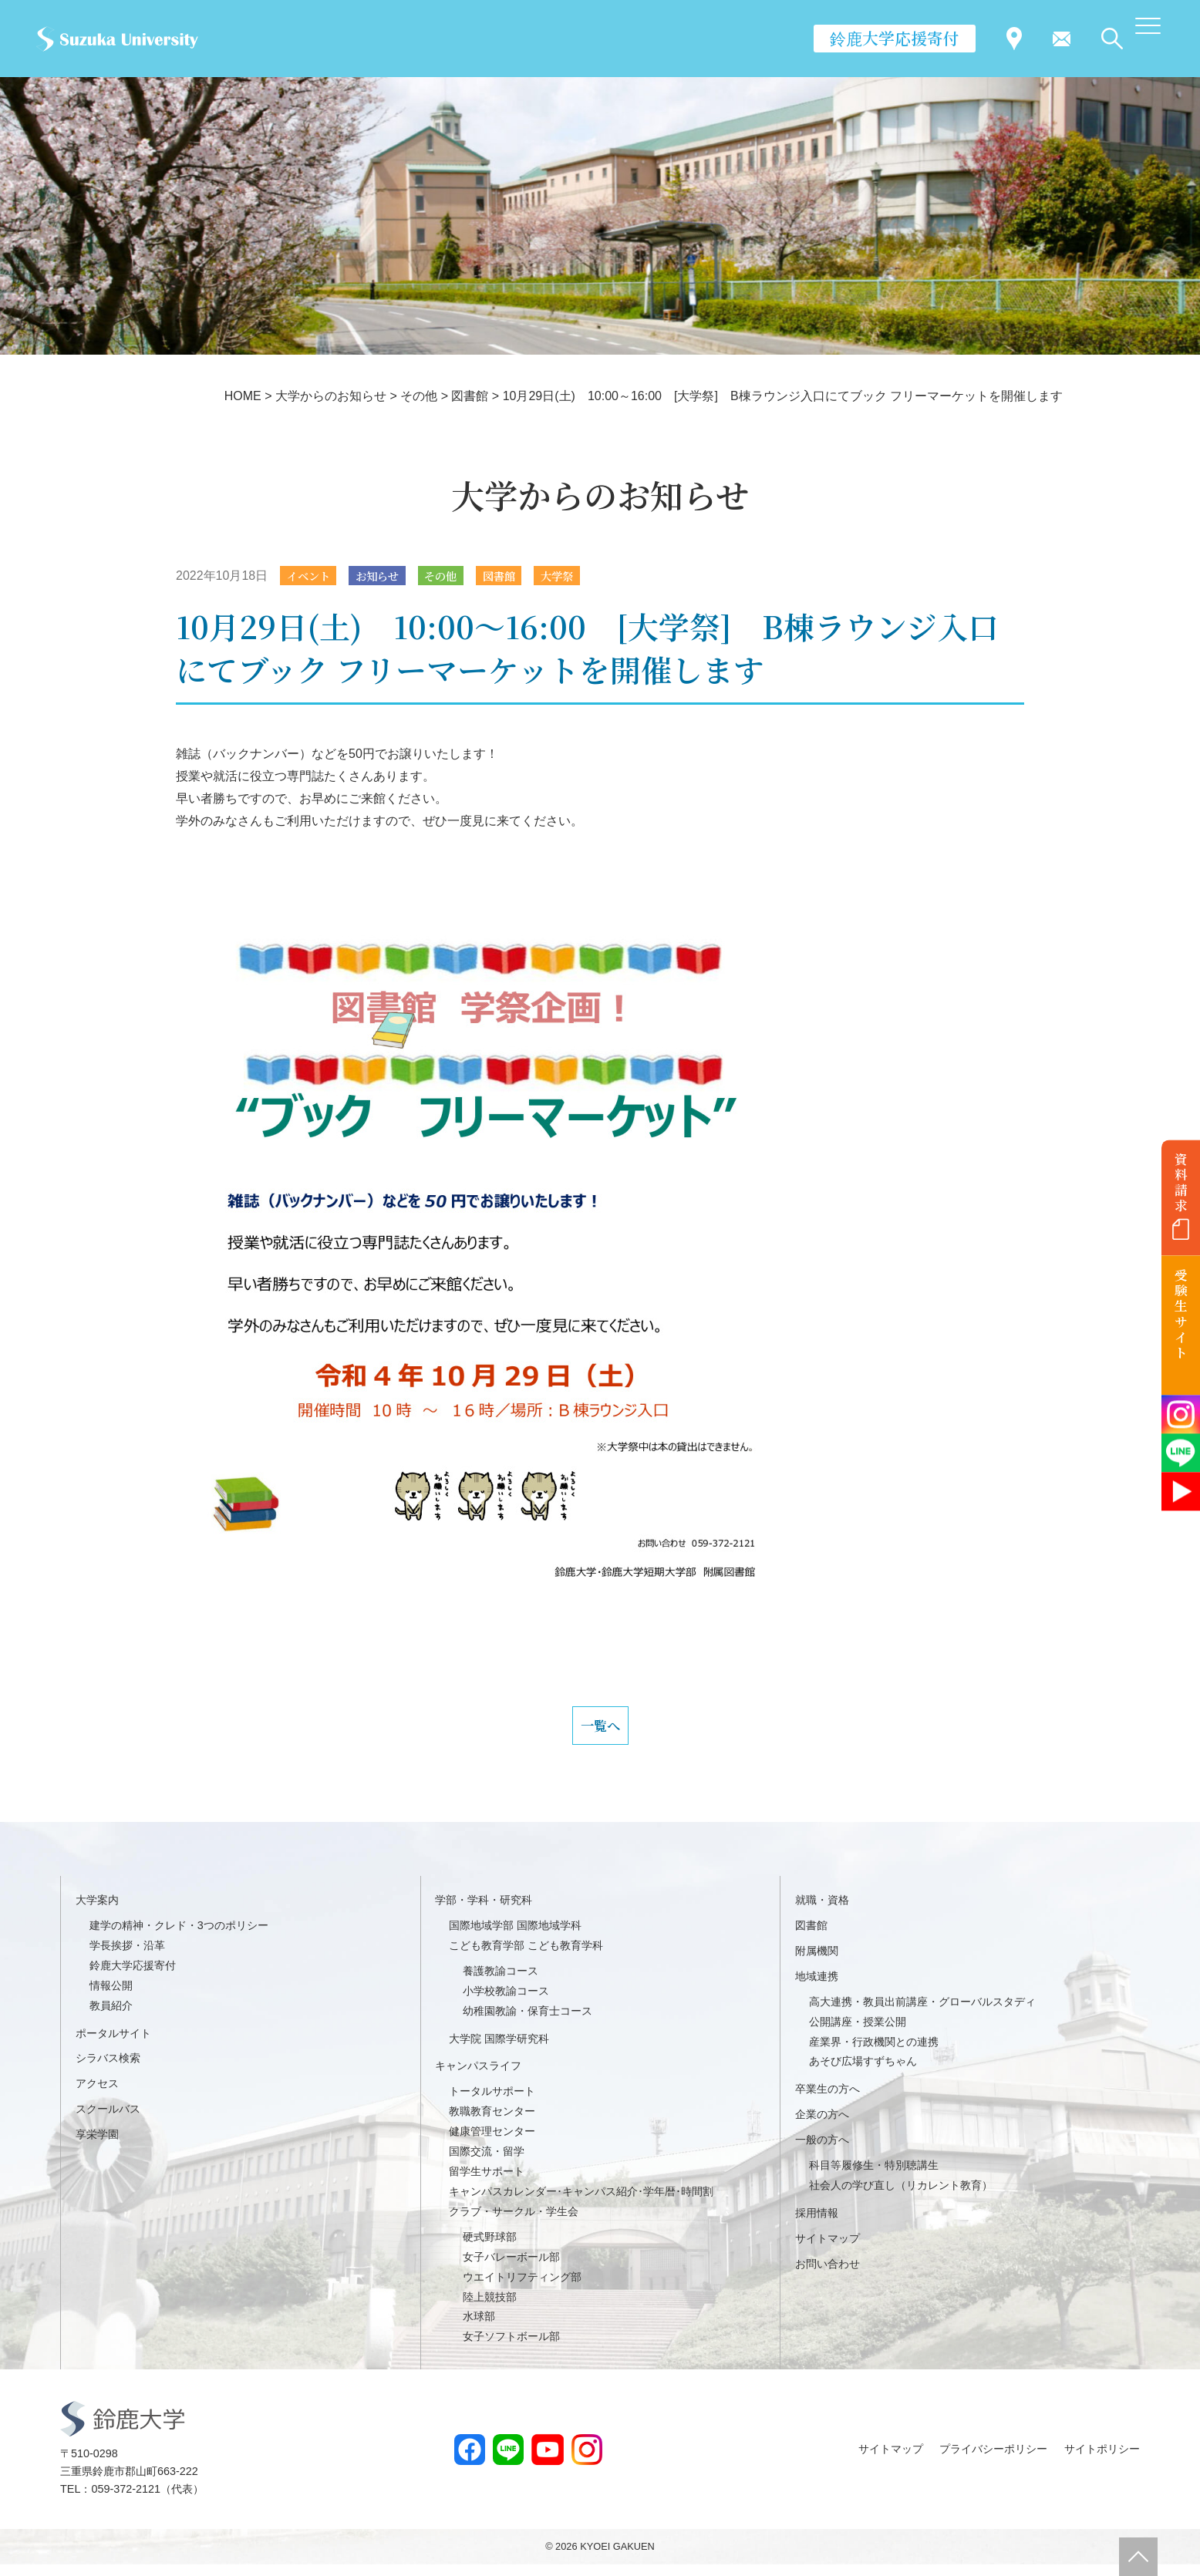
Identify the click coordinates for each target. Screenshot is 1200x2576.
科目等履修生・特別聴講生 (874, 2176)
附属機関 (816, 1962)
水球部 (479, 2328)
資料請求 (1181, 1182)
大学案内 (97, 1911)
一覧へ (600, 1732)
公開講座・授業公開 (857, 2033)
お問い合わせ (827, 2275)
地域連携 (816, 1988)
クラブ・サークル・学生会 (513, 2223)
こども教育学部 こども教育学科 (526, 1957)
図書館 (522, 576)
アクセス (97, 2095)
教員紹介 (111, 2017)
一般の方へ (822, 2151)
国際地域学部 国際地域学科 (515, 1937)
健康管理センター (492, 2143)
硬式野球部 (490, 2248)
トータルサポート (492, 2102)
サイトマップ (827, 2250)
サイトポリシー (1102, 2460)
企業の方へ (822, 2126)
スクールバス (108, 2120)
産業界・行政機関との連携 (874, 2053)
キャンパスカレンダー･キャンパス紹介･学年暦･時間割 (581, 2203)
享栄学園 (97, 2146)
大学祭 (587, 576)
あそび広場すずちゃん (863, 2072)
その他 (458, 576)
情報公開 (111, 1997)
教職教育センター (492, 2122)
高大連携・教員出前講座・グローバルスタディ (922, 2013)
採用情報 (816, 2224)
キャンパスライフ (478, 2077)
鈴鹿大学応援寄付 (894, 37)
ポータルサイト (113, 2045)
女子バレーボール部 (511, 2268)
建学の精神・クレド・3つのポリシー (178, 1937)
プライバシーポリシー (993, 2460)
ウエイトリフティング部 (522, 2288)
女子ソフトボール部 (511, 2348)
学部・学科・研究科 (483, 1911)
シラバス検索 (108, 2069)
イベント (312, 576)
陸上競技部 (490, 2308)
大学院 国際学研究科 (499, 2050)
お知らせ (388, 576)
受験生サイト (1181, 1314)
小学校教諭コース (506, 2002)
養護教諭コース (500, 1982)
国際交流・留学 (486, 2163)
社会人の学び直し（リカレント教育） (901, 2196)
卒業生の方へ (827, 2100)
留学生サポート (486, 2183)
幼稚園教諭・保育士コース (527, 2022)
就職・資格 (822, 1911)
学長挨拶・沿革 (127, 1957)
